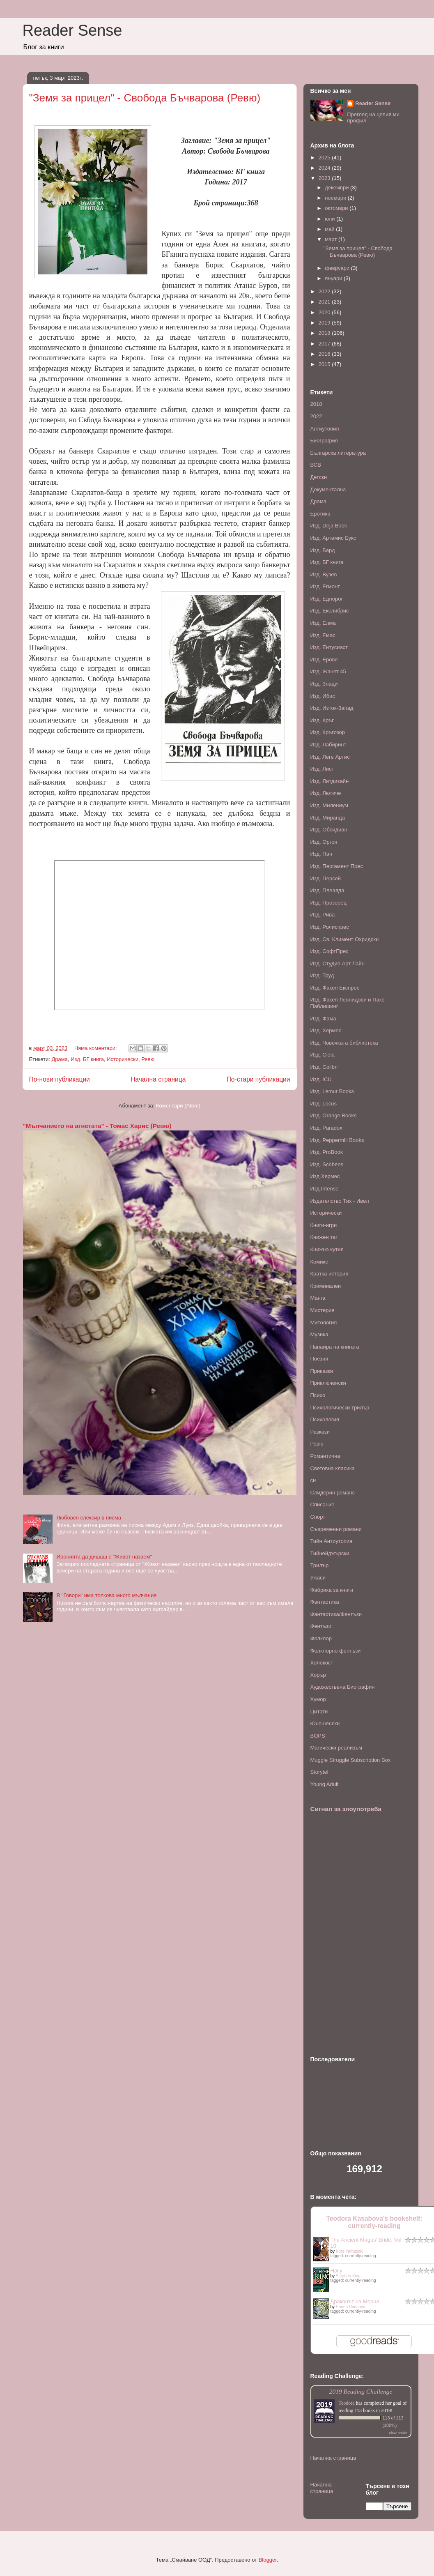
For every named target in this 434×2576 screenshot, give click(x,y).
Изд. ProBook (326, 1152)
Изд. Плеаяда (327, 890)
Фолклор (321, 1638)
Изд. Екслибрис (329, 611)
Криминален (325, 1286)
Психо (318, 1395)
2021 (325, 302)
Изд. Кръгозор (327, 732)
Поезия (319, 1359)
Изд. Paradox (326, 1128)
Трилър (319, 1565)
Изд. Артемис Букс (333, 538)
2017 (325, 344)
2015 (325, 364)
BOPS (317, 1736)
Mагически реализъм (336, 1748)
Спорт (318, 1517)
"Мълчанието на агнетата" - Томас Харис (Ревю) (97, 1125)
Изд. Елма (323, 623)
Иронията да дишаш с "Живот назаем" (104, 1557)
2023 (325, 178)
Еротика (320, 514)
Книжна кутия (327, 1249)
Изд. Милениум (329, 805)
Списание (322, 1504)
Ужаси (318, 1578)
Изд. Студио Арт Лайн (337, 963)
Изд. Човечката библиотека (344, 1043)
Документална (328, 489)
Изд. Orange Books (333, 1115)
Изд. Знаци (324, 684)
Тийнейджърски (329, 1553)
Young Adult (324, 1784)
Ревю (147, 1059)
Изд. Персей (325, 878)
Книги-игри (323, 1225)
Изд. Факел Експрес (335, 988)
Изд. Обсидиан (328, 829)
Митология (323, 1322)
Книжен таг (324, 1237)
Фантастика (324, 1602)
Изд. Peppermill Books (337, 1140)
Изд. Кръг (322, 720)
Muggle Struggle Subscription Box (350, 1760)
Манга (318, 1298)
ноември (336, 198)
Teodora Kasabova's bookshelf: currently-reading (374, 2222)
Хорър (318, 1675)
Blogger (268, 2560)
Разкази (320, 1432)
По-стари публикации (258, 1079)
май (330, 229)
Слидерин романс (332, 1492)
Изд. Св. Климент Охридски (344, 939)
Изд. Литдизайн (329, 781)
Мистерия (322, 1310)
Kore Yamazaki (349, 2251)
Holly (336, 2271)
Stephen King (348, 2276)
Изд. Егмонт (325, 586)
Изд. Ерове (324, 659)
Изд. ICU (321, 1079)
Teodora (347, 2403)
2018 (325, 333)
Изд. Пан (321, 854)
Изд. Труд (322, 975)
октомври (337, 208)
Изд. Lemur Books (332, 1091)
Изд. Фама (323, 1018)
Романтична (325, 1456)
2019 (325, 323)
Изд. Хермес (326, 1030)
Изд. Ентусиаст (329, 647)
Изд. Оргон (324, 842)
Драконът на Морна (355, 2301)
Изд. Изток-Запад (332, 708)
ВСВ (315, 465)
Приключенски (328, 1383)
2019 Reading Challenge (361, 2391)
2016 (325, 354)
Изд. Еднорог (326, 599)
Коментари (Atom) (178, 1106)
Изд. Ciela (322, 1055)
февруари (338, 268)
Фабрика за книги (332, 1590)
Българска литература (338, 453)
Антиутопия (324, 429)
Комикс (319, 1262)
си (313, 1480)
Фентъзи (321, 1626)
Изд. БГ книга (87, 1059)
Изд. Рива (322, 915)
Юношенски (325, 1723)
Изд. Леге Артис (330, 757)
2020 (325, 312)
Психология (324, 1419)
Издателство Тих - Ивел (339, 1201)
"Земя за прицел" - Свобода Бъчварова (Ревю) (145, 98)
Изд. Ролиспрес (329, 927)
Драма (59, 1059)
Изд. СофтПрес (329, 951)
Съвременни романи (336, 1529)
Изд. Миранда (327, 818)
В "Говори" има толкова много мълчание (107, 1595)
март (331, 239)
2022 (325, 291)
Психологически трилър (340, 1407)
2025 (325, 157)
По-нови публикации (59, 1079)
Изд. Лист (322, 769)
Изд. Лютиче (325, 793)
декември (337, 187)
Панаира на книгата (334, 1347)
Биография (324, 440)
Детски (318, 477)
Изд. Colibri (324, 1067)
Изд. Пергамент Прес (336, 866)
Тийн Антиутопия (331, 1541)
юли (330, 219)
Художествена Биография (342, 1687)
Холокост (321, 1663)
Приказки (321, 1371)
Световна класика (332, 1468)
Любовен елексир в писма (89, 1518)
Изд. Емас (322, 635)
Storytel (319, 1772)
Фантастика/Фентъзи (336, 1614)
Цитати (319, 1711)
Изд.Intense (324, 1189)
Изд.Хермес (325, 1176)
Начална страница (158, 1079)
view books (398, 2433)
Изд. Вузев (323, 574)
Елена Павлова (350, 2306)
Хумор (318, 1699)
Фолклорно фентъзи (335, 1651)
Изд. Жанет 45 (328, 671)
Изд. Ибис (322, 696)
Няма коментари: (96, 1048)
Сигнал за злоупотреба (346, 1808)
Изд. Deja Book (328, 526)
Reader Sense (72, 30)
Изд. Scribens (326, 1164)
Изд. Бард (322, 550)
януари (334, 278)
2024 (325, 168)
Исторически (122, 1059)
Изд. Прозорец (328, 903)
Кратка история (329, 1274)
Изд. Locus (323, 1103)
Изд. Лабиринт (328, 744)
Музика (319, 1334)
